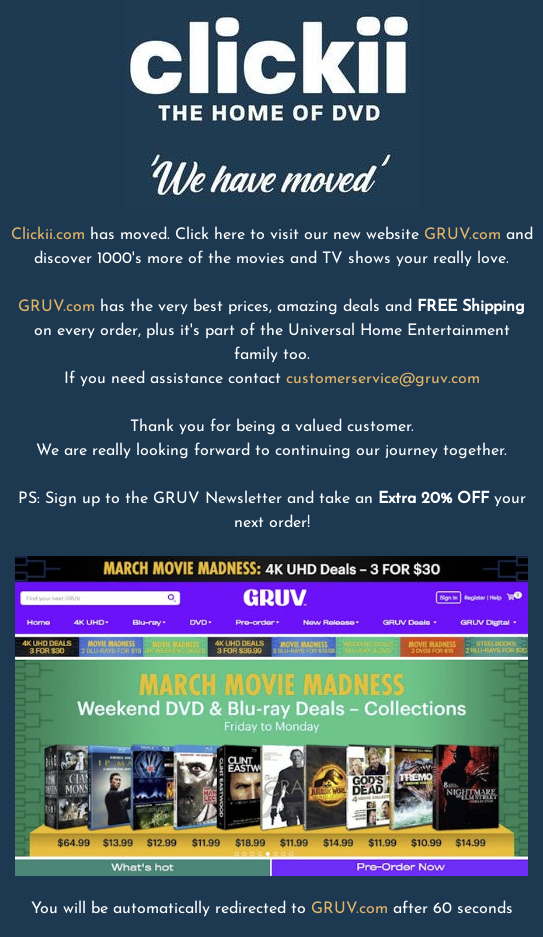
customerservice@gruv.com (383, 379)
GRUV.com (462, 235)
